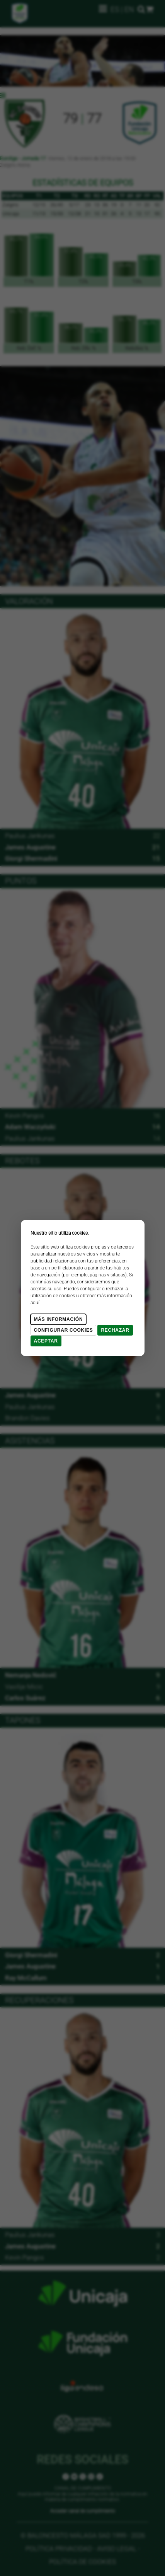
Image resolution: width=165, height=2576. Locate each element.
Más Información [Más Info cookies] (58, 1319)
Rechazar (115, 1330)
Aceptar (46, 1341)
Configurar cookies (63, 1330)
